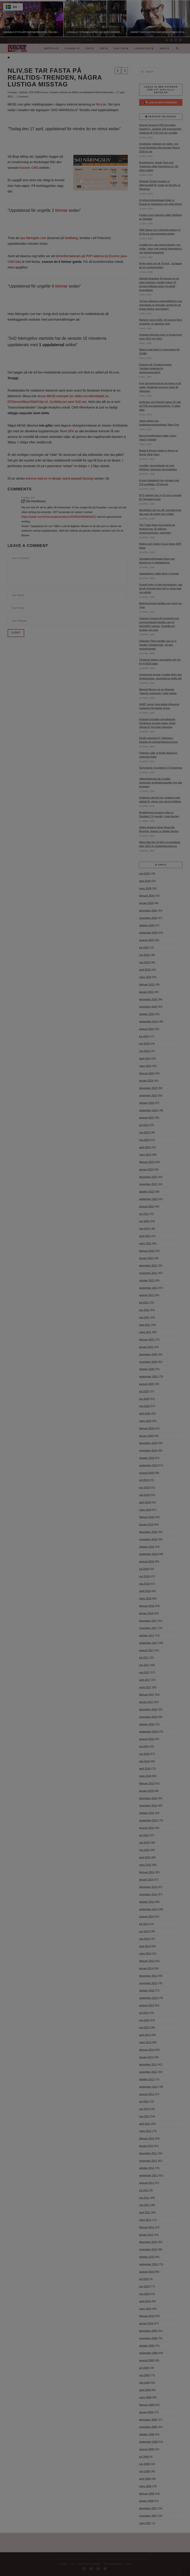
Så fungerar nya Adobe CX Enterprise (160, 767)
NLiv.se (101, 104)
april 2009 (144, 2390)
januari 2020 (146, 1436)
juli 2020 (144, 1391)
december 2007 (148, 2508)
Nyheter (64, 92)
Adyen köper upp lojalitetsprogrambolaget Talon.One (159, 422)
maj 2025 (144, 962)
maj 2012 (144, 2116)
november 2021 (148, 1273)
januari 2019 (146, 1524)
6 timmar (59, 286)
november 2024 (148, 1006)
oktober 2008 (146, 2434)
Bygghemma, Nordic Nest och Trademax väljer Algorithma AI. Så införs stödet (158, 166)
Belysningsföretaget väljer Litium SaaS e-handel (157, 437)
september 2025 (148, 932)
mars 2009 (145, 2397)
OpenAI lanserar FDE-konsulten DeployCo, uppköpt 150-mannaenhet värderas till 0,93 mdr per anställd (160, 129)
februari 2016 (146, 1783)
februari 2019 (146, 1517)
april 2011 (144, 2212)
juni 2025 (144, 955)
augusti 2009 (146, 2360)
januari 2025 (146, 992)
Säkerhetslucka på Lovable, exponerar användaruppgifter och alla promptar (160, 782)
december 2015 (148, 1798)
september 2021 (148, 1288)
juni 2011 (144, 2197)
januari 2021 (146, 1347)
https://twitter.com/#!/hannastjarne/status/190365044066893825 (58, 516)
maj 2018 (144, 1583)
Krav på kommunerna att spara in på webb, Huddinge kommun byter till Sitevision (160, 387)
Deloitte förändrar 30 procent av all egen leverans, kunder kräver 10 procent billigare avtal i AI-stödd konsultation (159, 284)
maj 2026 (144, 873)
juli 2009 (144, 2368)
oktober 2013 (146, 1990)
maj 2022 (144, 1228)
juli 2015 (144, 1835)
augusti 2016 (146, 1739)
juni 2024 (144, 1043)
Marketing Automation (89, 2564)
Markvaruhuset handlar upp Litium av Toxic (160, 605)
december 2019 (148, 1443)
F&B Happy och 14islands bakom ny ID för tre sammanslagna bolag (160, 232)
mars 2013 (145, 2042)
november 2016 (148, 1717)
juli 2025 (144, 947)
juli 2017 (144, 1657)
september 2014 (148, 1909)
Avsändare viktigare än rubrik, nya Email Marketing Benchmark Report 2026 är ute (159, 147)
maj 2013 (144, 2027)
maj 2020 (144, 1406)
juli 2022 (144, 1214)
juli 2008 (144, 2456)
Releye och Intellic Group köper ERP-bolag (160, 546)
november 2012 (148, 2072)
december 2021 (148, 1265)
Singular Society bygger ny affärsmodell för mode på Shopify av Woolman (159, 185)
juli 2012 (144, 2101)
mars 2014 (145, 1953)
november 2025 (148, 918)
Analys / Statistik (18, 92)
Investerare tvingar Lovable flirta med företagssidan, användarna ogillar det (160, 676)
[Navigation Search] (177, 48)
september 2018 (148, 1554)
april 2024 (144, 1058)
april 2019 (144, 1502)
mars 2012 (145, 2131)
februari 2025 (146, 984)
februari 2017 (146, 1694)
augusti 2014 (146, 1916)
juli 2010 (144, 2279)
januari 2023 (146, 1169)
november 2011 (148, 2160)
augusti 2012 (146, 2094)
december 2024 (148, 999)
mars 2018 (145, 1598)
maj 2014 (144, 1938)
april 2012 (144, 2123)
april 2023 (144, 1147)
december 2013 (148, 1975)
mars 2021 (145, 1332)
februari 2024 (146, 1073)
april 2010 (144, 2301)
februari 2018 (146, 1606)
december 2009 (148, 2331)
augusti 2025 (146, 940)
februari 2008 (146, 2493)
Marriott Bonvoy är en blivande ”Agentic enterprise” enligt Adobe (158, 691)
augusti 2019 (146, 1472)
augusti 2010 (146, 2271)
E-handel (63, 2564)
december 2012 (148, 2064)
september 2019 (148, 1465)
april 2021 (144, 1325)
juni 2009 (144, 2375)
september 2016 (148, 1731)
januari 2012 (146, 2146)
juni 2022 (144, 1221)
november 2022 (148, 1184)
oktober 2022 (146, 1191)
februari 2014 (146, 1961)
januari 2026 (146, 903)
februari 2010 (146, 2316)
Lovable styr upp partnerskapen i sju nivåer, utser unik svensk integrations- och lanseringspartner (160, 248)
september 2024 (148, 1021)
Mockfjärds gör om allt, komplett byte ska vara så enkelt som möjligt (160, 512)
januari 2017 (146, 1702)
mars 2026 (145, 888)
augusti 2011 (146, 2183)
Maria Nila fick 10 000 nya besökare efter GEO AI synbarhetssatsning (159, 844)
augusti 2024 (146, 1029)
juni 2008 (144, 2464)
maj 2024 (144, 1051)
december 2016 (148, 1709)
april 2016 (144, 1768)
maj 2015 (144, 1850)
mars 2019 (145, 1509)
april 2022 (144, 1236)
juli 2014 (144, 1924)
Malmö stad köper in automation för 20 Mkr (159, 351)
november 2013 (148, 1983)
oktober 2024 (146, 1014)
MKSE (145, 2559)
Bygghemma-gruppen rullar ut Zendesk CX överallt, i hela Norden (159, 814)
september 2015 (148, 1820)
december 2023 (148, 1088)
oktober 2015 (146, 1813)
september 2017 (148, 1643)
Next (183, 18)
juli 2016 (144, 1746)
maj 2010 (144, 2294)
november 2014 (148, 1894)
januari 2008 (146, 2501)
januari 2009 (146, 2412)
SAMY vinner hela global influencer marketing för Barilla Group (159, 706)
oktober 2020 (146, 1369)
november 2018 (148, 1539)
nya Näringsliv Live (33, 238)
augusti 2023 (146, 1117)
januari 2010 (146, 2323)
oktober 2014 (146, 1902)
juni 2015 (144, 1842)
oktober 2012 (146, 2079)
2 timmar (59, 210)
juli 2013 (144, 2012)
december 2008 (148, 2419)
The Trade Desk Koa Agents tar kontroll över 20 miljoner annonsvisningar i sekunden (157, 529)
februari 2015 (146, 1872)
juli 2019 (144, 1480)
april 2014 (144, 1946)
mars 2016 (145, 1776)
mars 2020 (145, 1421)
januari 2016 (146, 1791)
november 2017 (148, 1628)
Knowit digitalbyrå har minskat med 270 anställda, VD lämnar (159, 482)
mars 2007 (145, 2523)
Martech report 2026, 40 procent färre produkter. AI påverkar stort (160, 322)
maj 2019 (144, 1495)
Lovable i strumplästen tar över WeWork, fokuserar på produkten (158, 467)
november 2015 (148, 1805)
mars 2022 (145, 1243)
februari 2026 (146, 895)
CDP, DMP (34, 92)
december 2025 (148, 910)
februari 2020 (146, 1428)
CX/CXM (128, 2564)
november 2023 (148, 1095)
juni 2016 (144, 1754)
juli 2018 (144, 1569)
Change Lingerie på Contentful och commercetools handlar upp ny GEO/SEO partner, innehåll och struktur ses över (159, 624)
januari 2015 (146, 1879)
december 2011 (148, 2153)
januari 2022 (146, 1258)
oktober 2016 (146, 1724)
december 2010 (148, 2242)
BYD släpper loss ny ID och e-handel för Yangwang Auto (160, 497)
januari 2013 (146, 2057)
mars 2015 (145, 1865)
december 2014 (148, 1887)
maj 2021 (144, 1317)
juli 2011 (144, 2190)
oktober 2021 (146, 1280)
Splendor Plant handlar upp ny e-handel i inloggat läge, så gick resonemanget (158, 645)
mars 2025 (145, 977)
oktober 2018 (146, 1546)
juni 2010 (144, 2286)
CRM (73, 2564)
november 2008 (148, 2427)
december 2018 (148, 1532)
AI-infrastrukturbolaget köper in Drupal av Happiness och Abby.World (160, 202)
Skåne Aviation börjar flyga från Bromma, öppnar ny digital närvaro (159, 829)
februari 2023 (146, 1162)
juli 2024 (144, 1036)
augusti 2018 (146, 1561)
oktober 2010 (146, 2257)
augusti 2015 (146, 1828)
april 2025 (144, 969)
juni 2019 (144, 1487)
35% (71, 431)
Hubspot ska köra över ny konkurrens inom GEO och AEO (160, 336)
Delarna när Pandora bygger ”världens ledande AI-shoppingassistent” (155, 368)
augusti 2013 (146, 2005)
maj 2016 (144, 1761)
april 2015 (144, 1857)
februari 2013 (146, 2049)
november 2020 (148, 1362)
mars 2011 (145, 2220)
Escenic (44, 92)
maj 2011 (144, 2205)
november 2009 (148, 2338)
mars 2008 (145, 2486)
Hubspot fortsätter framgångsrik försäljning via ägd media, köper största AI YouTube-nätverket (157, 723)
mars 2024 (145, 1066)
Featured (54, 92)
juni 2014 (144, 1931)
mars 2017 (145, 1687)
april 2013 (144, 2035)
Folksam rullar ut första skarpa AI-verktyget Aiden (158, 755)
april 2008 (144, 2478)
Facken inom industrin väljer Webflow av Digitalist (160, 217)
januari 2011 (146, 2234)
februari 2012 (146, 2138)
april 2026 (144, 881)
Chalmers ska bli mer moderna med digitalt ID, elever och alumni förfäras (160, 799)
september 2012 (148, 2086)
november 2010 (148, 2249)
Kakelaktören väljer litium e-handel (159, 573)
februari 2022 (146, 1251)
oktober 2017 (146, 1635)
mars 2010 (145, 2308)
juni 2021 (144, 1310)
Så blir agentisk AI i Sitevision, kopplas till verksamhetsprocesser (158, 740)
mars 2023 (145, 1154)
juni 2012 (144, 2109)
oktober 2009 (146, 2345)
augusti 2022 (146, 1206)
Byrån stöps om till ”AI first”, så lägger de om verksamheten (160, 265)
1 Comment (22, 96)
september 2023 (148, 1110)
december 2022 (148, 1177)
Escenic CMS (28, 167)
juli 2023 (144, 1125)
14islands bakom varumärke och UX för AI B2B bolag (160, 661)
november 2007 (148, 2515)
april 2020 (144, 1413)
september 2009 (148, 2353)
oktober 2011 (146, 2168)
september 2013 (148, 1998)
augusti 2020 (146, 1384)
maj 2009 (144, 2382)
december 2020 (148, 1354)
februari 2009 (146, 2404)
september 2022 (148, 1199)
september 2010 (148, 2264)
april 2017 (144, 1680)
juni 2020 (144, 1399)
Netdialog (71, 238)
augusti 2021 (146, 1295)
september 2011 (148, 2175)
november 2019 (148, 1450)
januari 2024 (146, 1080)
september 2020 (148, 1376)
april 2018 (144, 1591)
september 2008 (148, 2441)
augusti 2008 (146, 2449)
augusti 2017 (146, 1650)
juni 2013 (144, 2020)
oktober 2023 (146, 1103)
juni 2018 (144, 1576)
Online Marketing (112, 2564)
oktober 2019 (146, 1458)
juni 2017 (144, 1665)
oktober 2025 (146, 925)
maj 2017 (144, 1672)
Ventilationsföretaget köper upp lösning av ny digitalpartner (157, 560)
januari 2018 (146, 1613)
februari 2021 (146, 1339)
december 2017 (148, 1620)
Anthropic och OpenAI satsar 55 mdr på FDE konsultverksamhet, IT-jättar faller (160, 406)
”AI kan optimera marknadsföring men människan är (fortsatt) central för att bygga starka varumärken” (160, 305)
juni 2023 (144, 1132)
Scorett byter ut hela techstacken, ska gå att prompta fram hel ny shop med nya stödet (160, 588)
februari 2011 (146, 2227)
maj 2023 (144, 1140)
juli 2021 (144, 1302)
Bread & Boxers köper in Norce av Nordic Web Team (158, 452)
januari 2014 (146, 1968)
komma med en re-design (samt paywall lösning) (59, 478)
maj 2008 (144, 2471)
